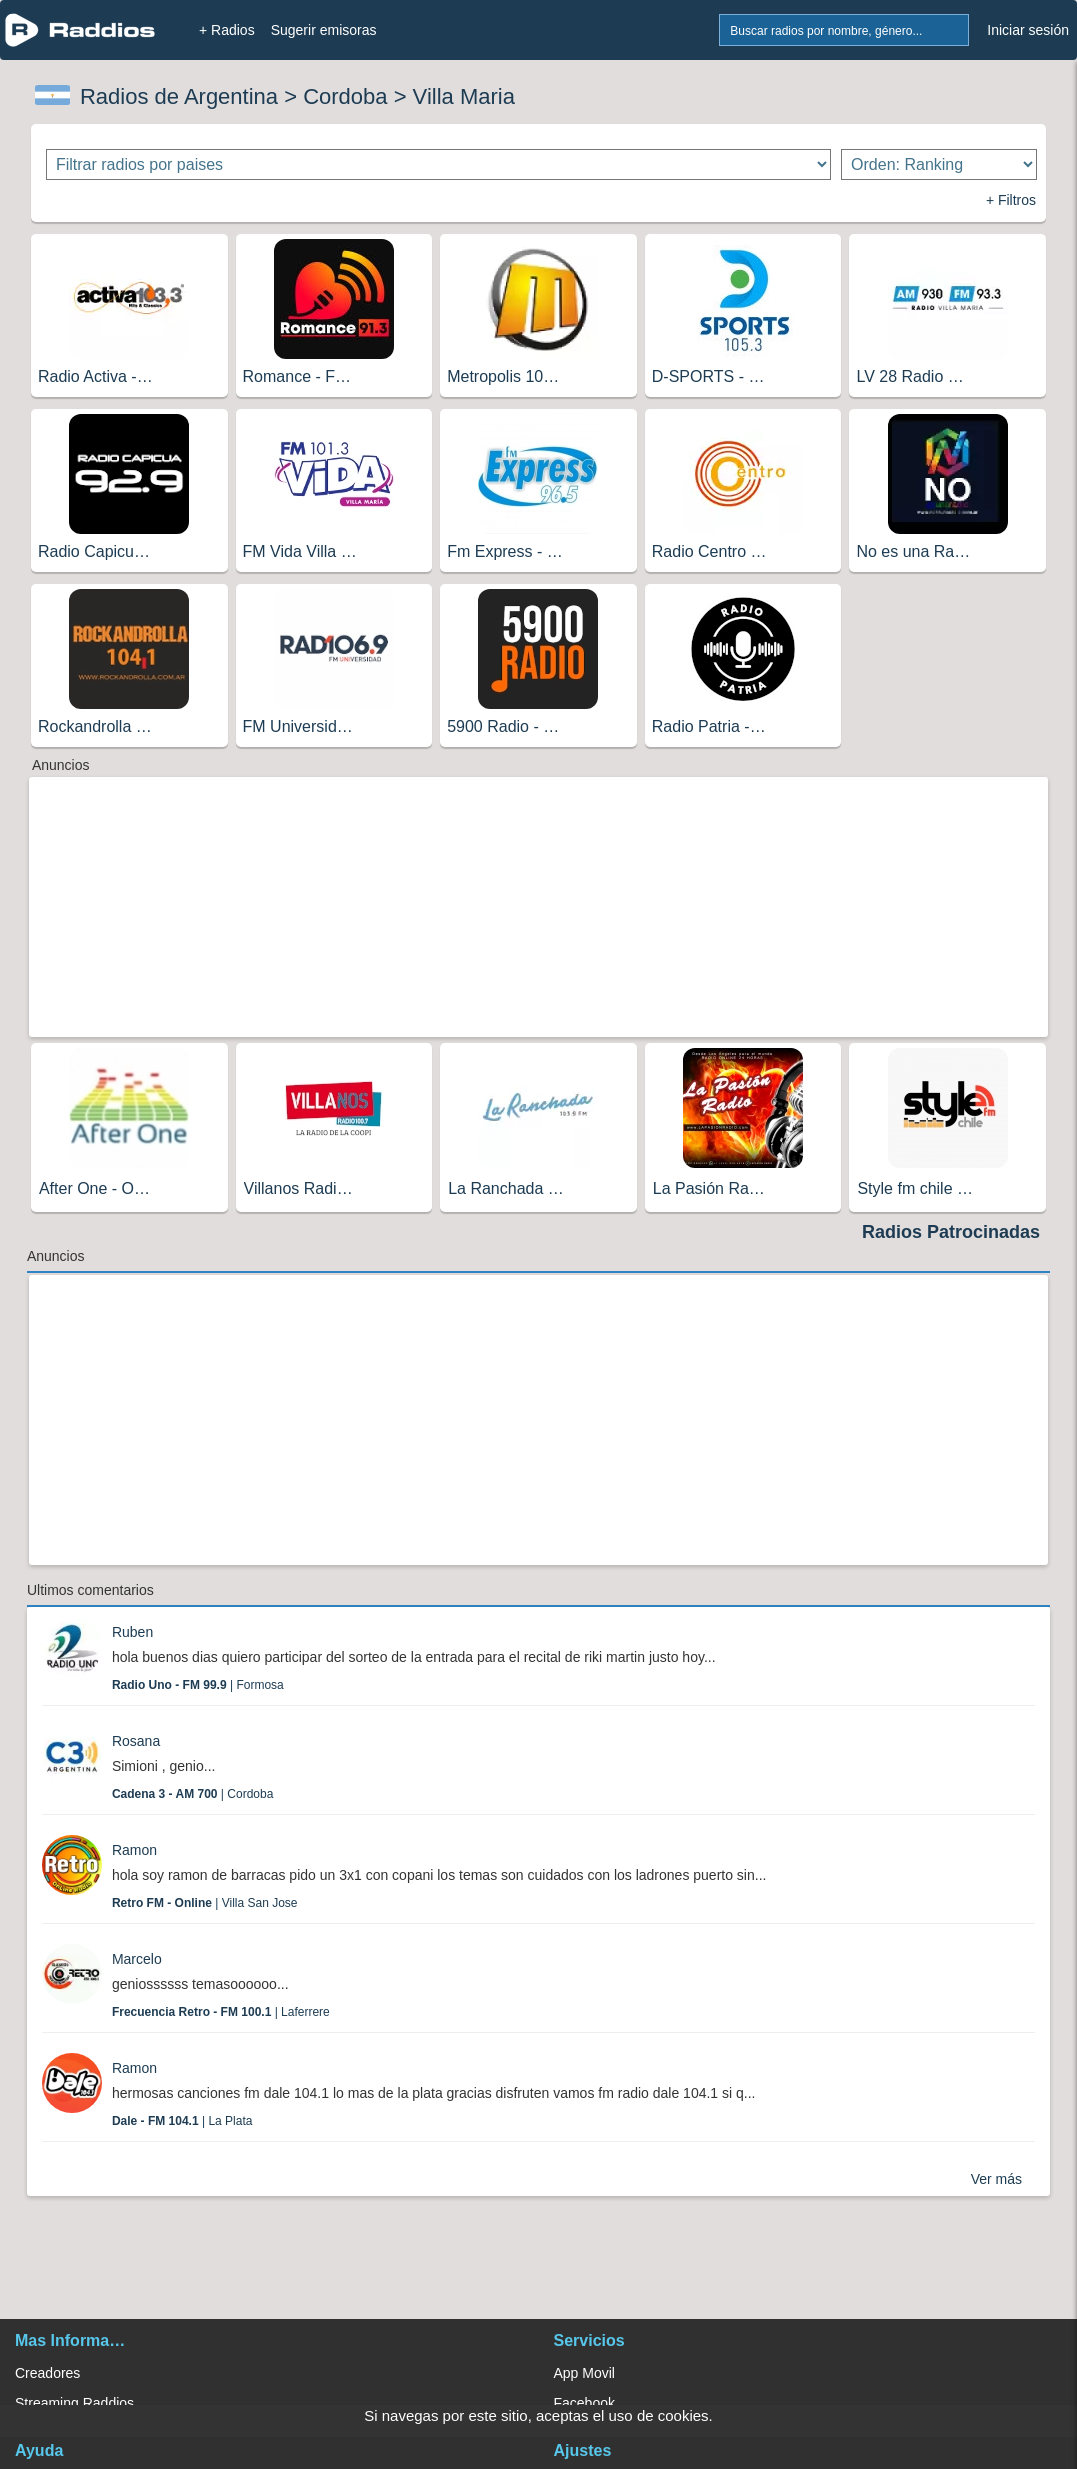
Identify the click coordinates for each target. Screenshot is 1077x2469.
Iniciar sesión (1028, 30)
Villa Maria (464, 96)
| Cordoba (192, 1794)
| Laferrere (221, 2012)
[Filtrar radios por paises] (438, 164)
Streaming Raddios (74, 2403)
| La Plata (182, 2121)
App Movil (584, 2373)
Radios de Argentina (179, 96)
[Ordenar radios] (939, 164)
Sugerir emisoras (324, 30)
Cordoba (345, 96)
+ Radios (227, 30)
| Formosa (198, 1685)
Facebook (584, 2403)
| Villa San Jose (205, 1903)
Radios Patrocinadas (951, 1232)
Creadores (47, 2373)
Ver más (996, 2179)
